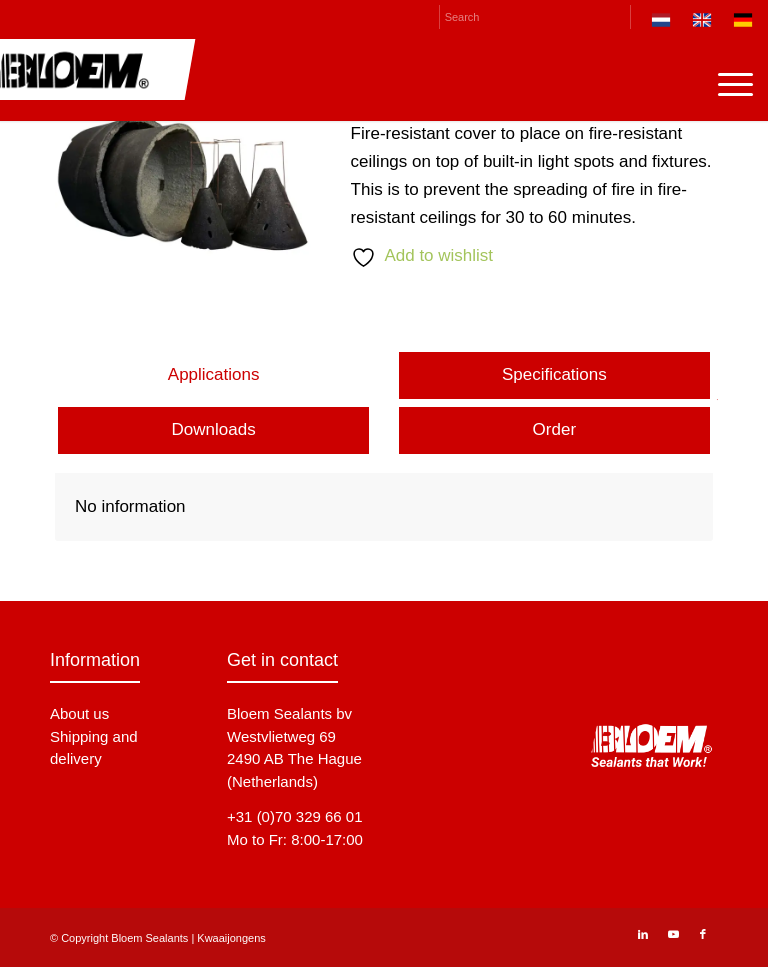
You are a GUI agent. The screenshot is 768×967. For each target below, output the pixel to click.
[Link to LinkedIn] (643, 934)
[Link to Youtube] (673, 934)
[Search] (535, 17)
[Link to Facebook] (703, 934)
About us (79, 713)
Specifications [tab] (554, 374)
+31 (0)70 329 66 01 (295, 816)
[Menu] (725, 84)
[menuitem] (661, 23)
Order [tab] (554, 429)
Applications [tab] (214, 374)
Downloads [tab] (214, 429)
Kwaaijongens (231, 938)
